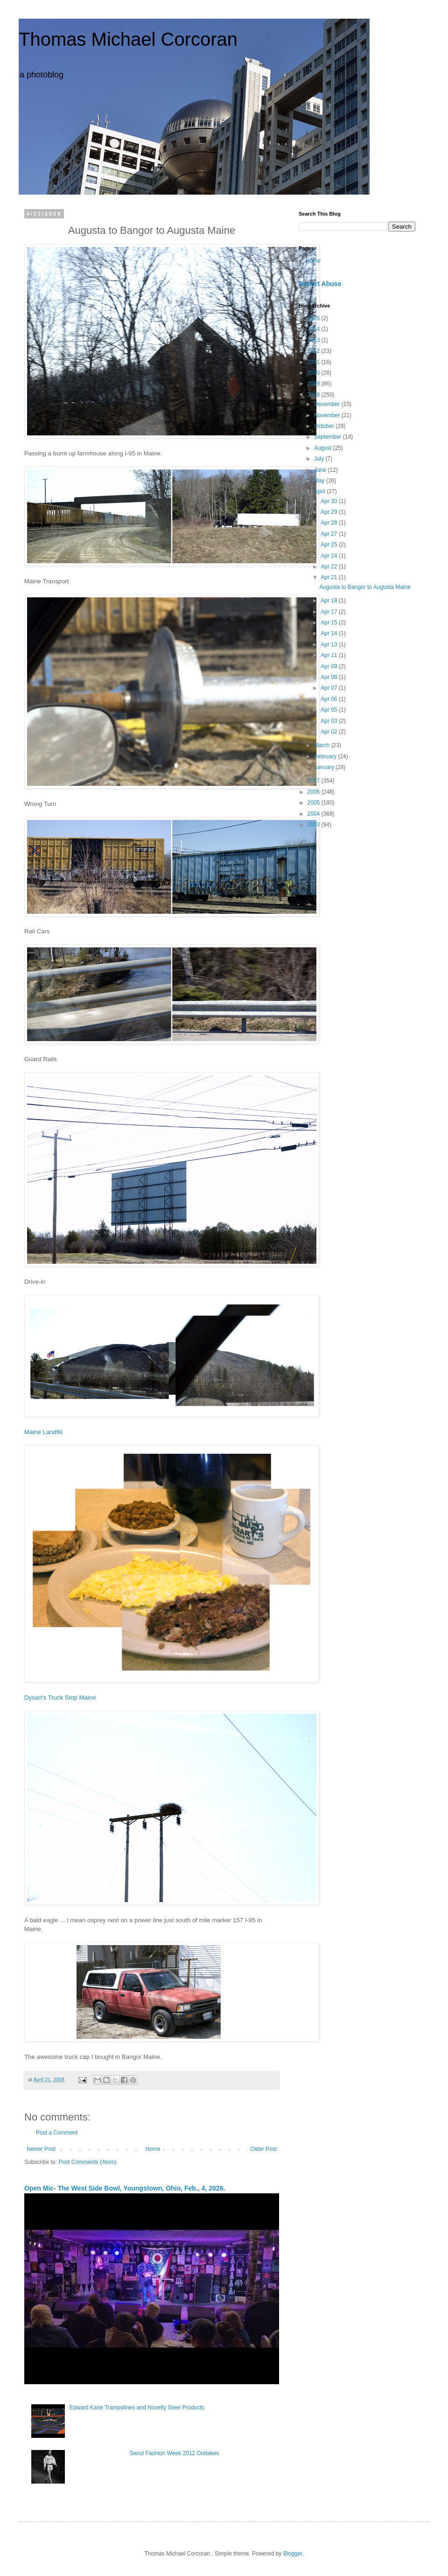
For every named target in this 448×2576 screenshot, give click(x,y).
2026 (315, 318)
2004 (315, 814)
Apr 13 (330, 644)
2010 (315, 373)
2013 (315, 340)
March (322, 745)
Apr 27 (330, 534)
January (325, 767)
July (320, 458)
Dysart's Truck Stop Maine (60, 1697)
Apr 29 (330, 512)
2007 (315, 780)
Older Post (263, 2149)
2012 (315, 351)
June (321, 470)
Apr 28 (330, 522)
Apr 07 (330, 688)
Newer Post (41, 2149)
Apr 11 (330, 655)
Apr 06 (330, 699)
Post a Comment (56, 2132)
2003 (315, 824)
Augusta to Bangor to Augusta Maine (364, 587)
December (328, 404)
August (323, 448)
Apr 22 (330, 566)
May (320, 480)
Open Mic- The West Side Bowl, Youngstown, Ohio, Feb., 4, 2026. (124, 2188)
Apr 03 (330, 721)
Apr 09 (330, 666)
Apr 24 (330, 556)
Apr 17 (330, 612)
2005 (315, 802)
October (325, 426)
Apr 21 (330, 577)
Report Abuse (320, 283)
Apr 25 (330, 544)
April (320, 491)
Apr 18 (330, 600)
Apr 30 (330, 501)
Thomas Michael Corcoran (128, 39)
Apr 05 (330, 710)
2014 (315, 329)
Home (153, 2149)
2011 (315, 362)
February (326, 756)
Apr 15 (330, 622)
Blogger (292, 2553)
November (328, 415)
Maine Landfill (43, 1431)
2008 (315, 395)
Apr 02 (330, 731)
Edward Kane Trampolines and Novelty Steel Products (137, 2407)
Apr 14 (330, 633)
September (328, 437)
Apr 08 (330, 677)
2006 (315, 792)
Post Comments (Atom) (87, 2162)
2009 (315, 383)
